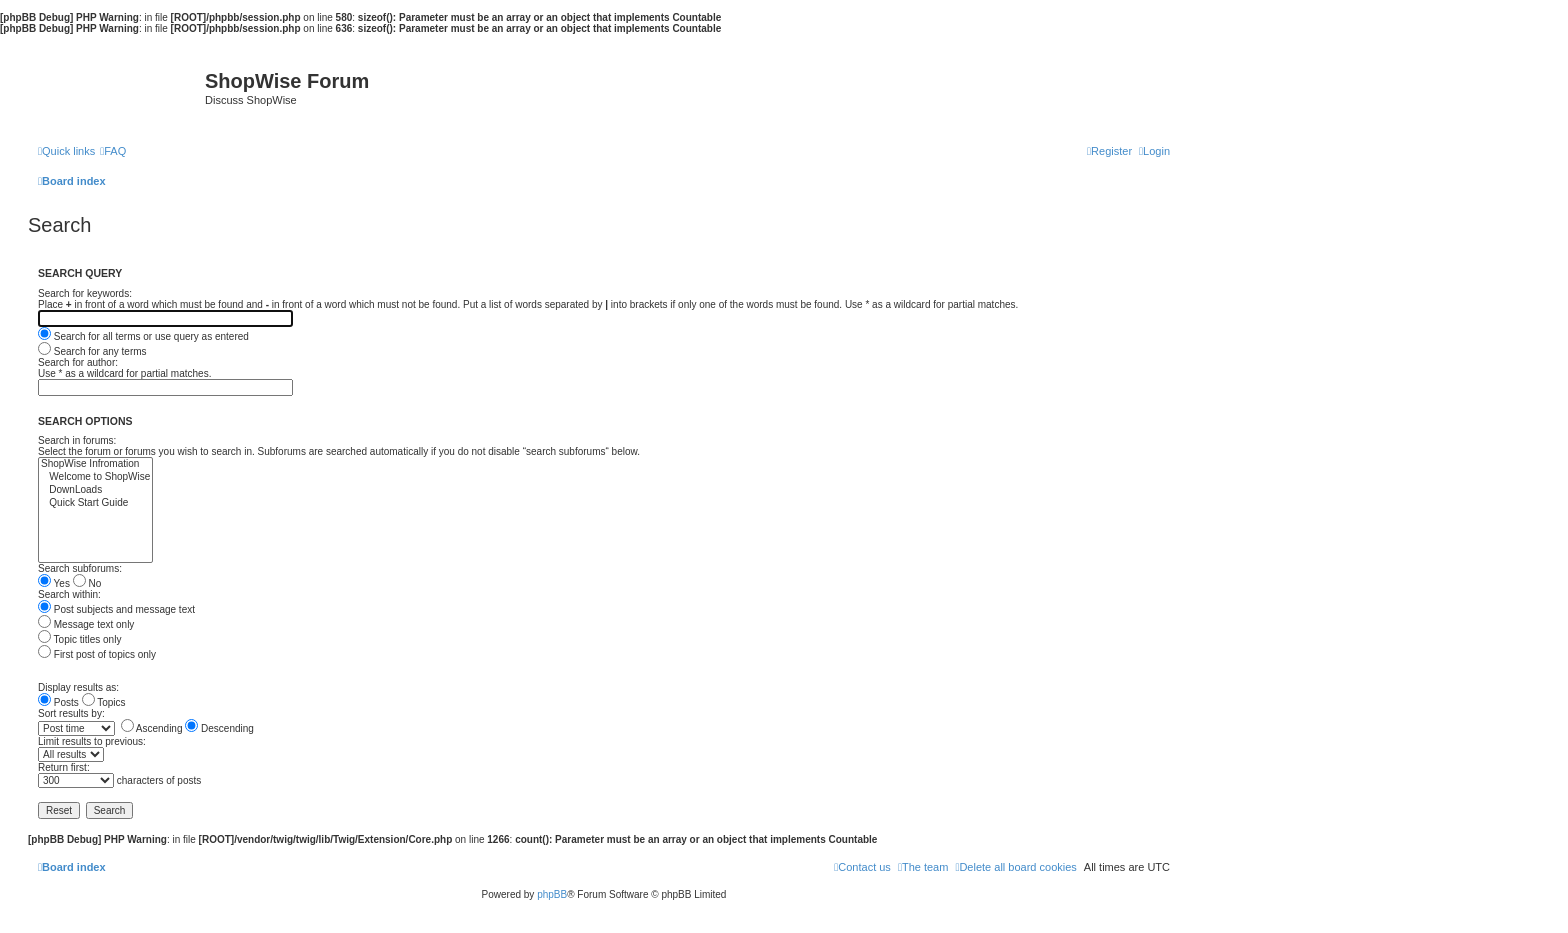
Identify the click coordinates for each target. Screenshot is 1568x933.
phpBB (552, 894)
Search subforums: (80, 568)
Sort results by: (71, 713)
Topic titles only (79, 639)
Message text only (86, 624)
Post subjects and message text (116, 609)
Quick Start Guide (95, 503)
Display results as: (78, 687)
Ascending (152, 728)
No (87, 583)
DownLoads (95, 490)
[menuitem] (113, 151)
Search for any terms (92, 351)
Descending (219, 728)
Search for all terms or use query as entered (143, 336)
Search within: (69, 594)
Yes (54, 583)
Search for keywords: (85, 293)
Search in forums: (77, 440)
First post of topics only (97, 654)
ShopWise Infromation (95, 464)
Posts (58, 702)
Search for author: (78, 362)
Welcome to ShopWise (95, 477)
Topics (104, 702)
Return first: (64, 767)
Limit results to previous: (92, 741)
